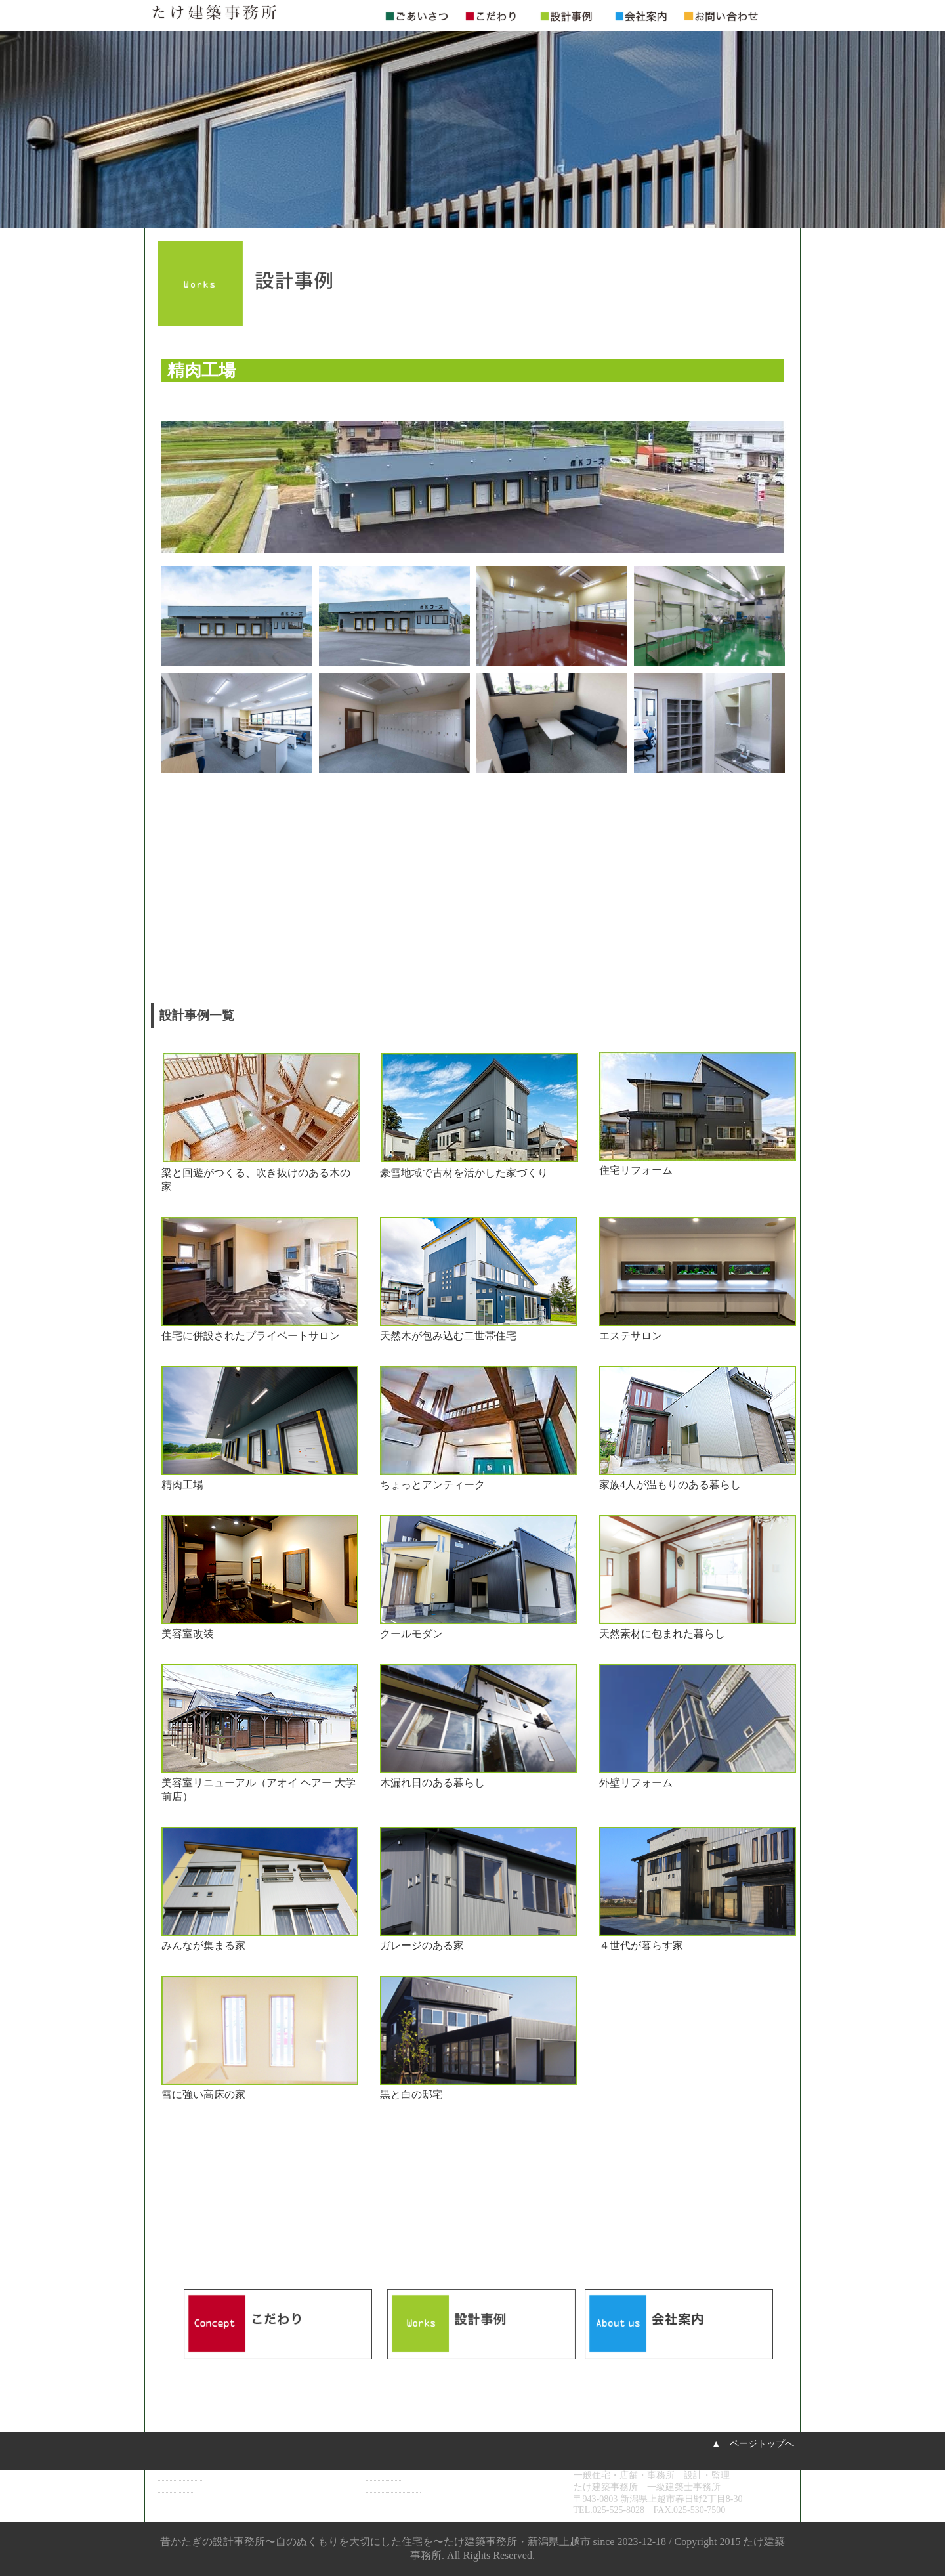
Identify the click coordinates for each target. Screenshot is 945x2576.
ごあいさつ (180, 2475)
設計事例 (176, 2499)
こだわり (176, 2487)
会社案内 (384, 2475)
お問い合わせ (393, 2487)
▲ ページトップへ (752, 2444)
